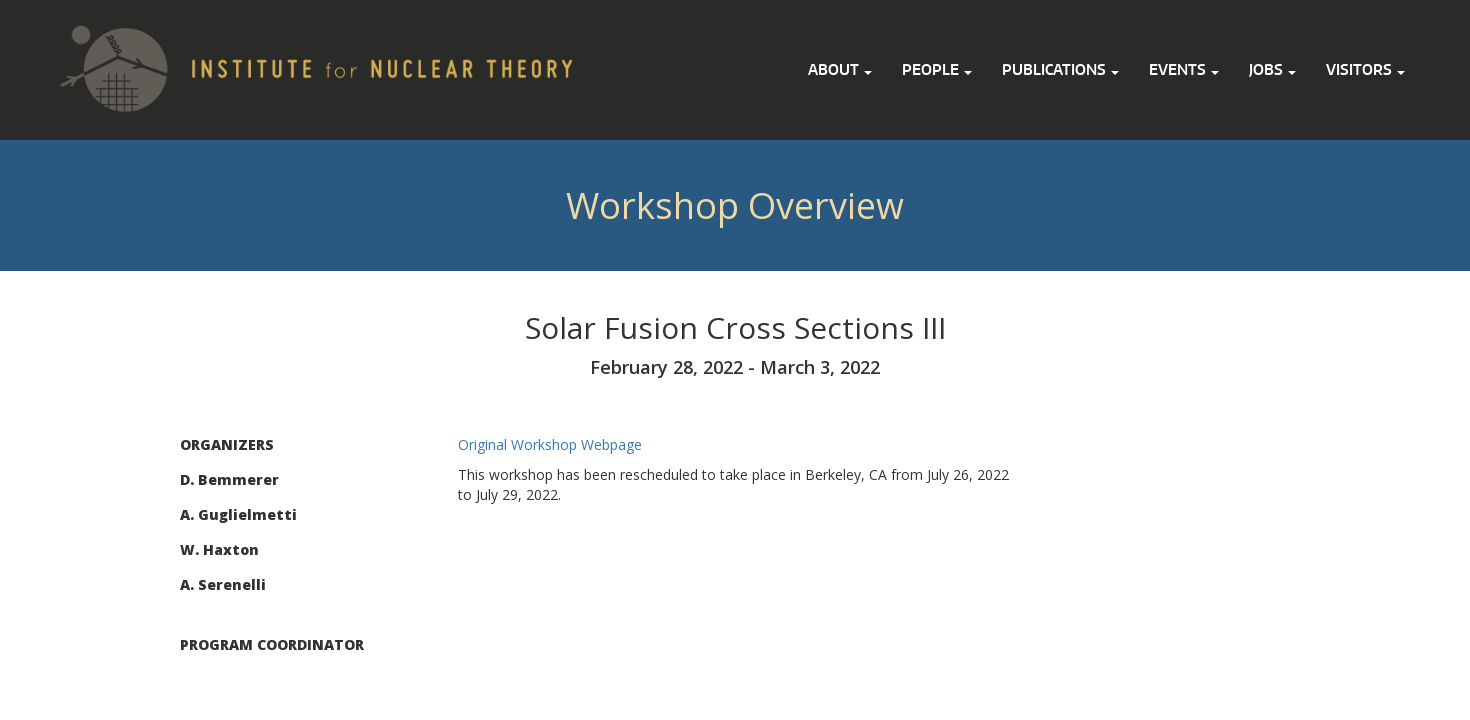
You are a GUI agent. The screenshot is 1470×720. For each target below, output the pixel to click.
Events (1184, 69)
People (937, 69)
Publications (1060, 69)
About (840, 69)
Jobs (1272, 69)
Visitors (1365, 69)
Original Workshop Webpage (550, 444)
